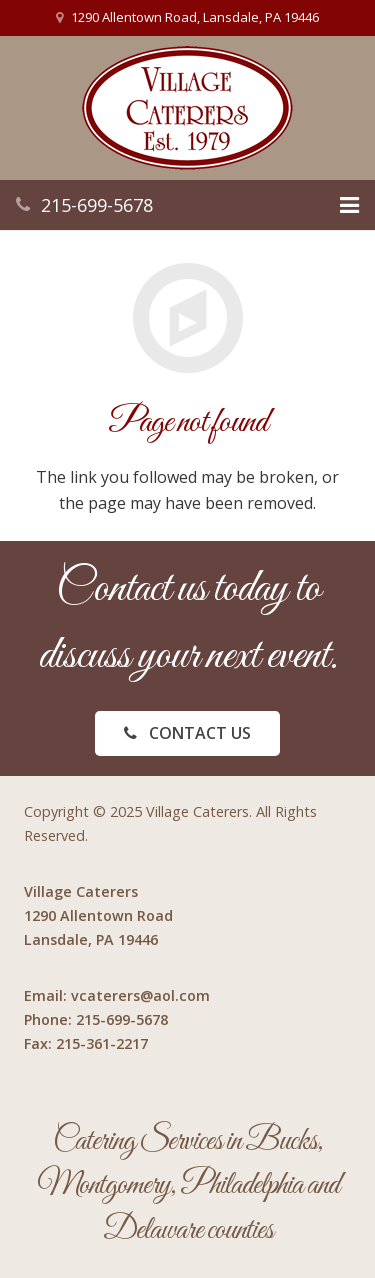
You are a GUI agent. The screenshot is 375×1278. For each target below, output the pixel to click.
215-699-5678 (97, 205)
